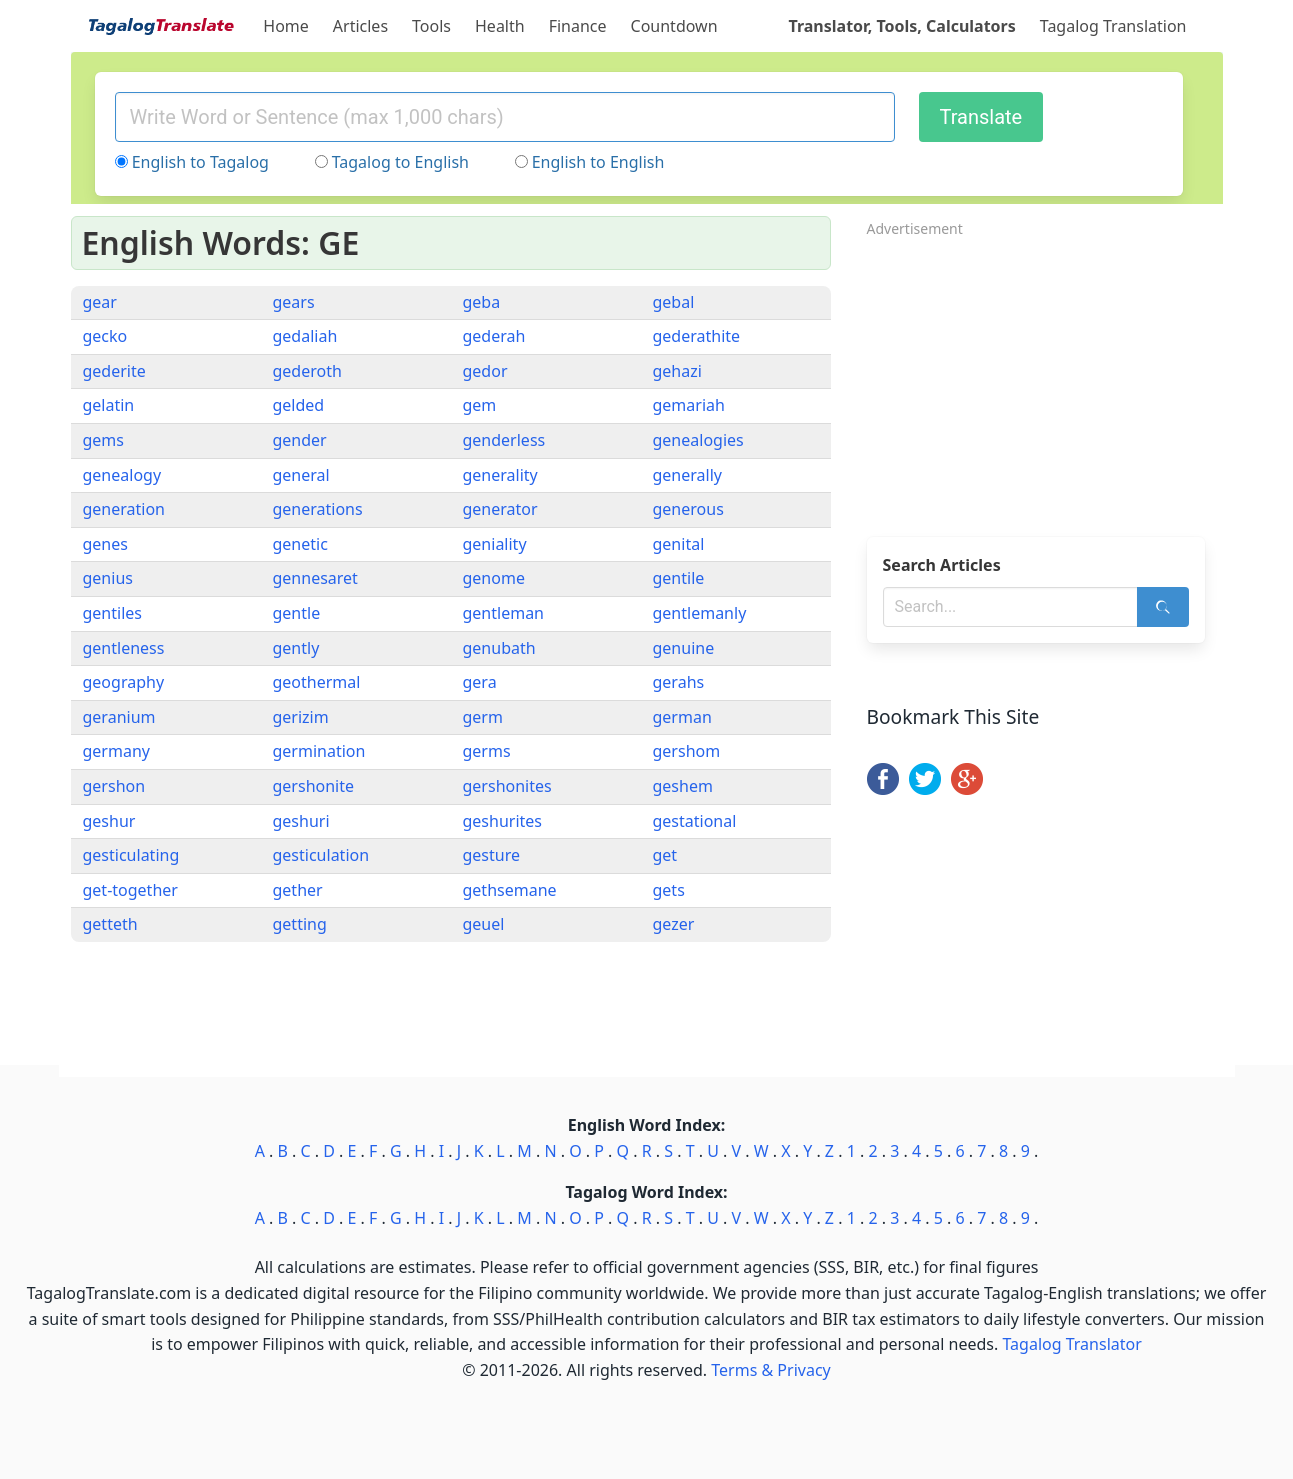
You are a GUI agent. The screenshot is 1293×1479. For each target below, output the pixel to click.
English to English (598, 162)
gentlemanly (700, 613)
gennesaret (315, 578)
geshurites (503, 821)
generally (687, 475)
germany (116, 751)
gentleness (124, 648)
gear (100, 302)
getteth (110, 924)
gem (480, 405)
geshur (109, 821)
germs (487, 751)
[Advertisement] (1045, 381)
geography (124, 682)
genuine (684, 648)
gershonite (314, 786)
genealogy (122, 475)
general (301, 475)
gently (296, 648)
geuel (484, 924)
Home (286, 26)
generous (688, 509)
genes (105, 544)
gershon (114, 786)
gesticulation (321, 855)
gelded (299, 405)
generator (500, 509)
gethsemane (510, 890)
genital (679, 544)
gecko (105, 336)
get (665, 855)
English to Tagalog (200, 162)
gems (104, 440)
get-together (130, 890)
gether (298, 890)
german (682, 717)
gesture (492, 855)
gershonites (507, 786)
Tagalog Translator (1072, 1344)
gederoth (307, 371)
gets (669, 890)
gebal (674, 302)
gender (300, 440)
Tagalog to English (400, 162)
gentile (679, 578)
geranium (119, 717)
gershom (687, 751)
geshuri (301, 821)
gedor (485, 371)
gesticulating (131, 855)
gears (294, 302)
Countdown (674, 26)
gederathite (697, 336)
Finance (578, 26)
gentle (297, 613)
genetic (300, 544)
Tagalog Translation (1113, 26)
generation (124, 509)
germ (483, 717)
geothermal (317, 682)
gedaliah (305, 336)
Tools (431, 26)
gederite (114, 371)
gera (480, 682)
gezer (674, 924)
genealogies (698, 440)
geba (482, 302)
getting (300, 924)
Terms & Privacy (770, 1370)
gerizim (301, 717)
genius (108, 578)
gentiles (112, 613)
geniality (495, 544)
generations (318, 509)
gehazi (677, 371)
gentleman (504, 613)
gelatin (109, 405)
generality (500, 475)
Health (500, 26)
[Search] (1163, 607)
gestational (695, 821)
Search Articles (942, 565)
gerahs (679, 682)
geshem (683, 786)
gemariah (689, 405)
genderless (504, 440)
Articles (360, 26)
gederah (494, 336)
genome (494, 578)
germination (319, 751)
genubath (499, 648)
